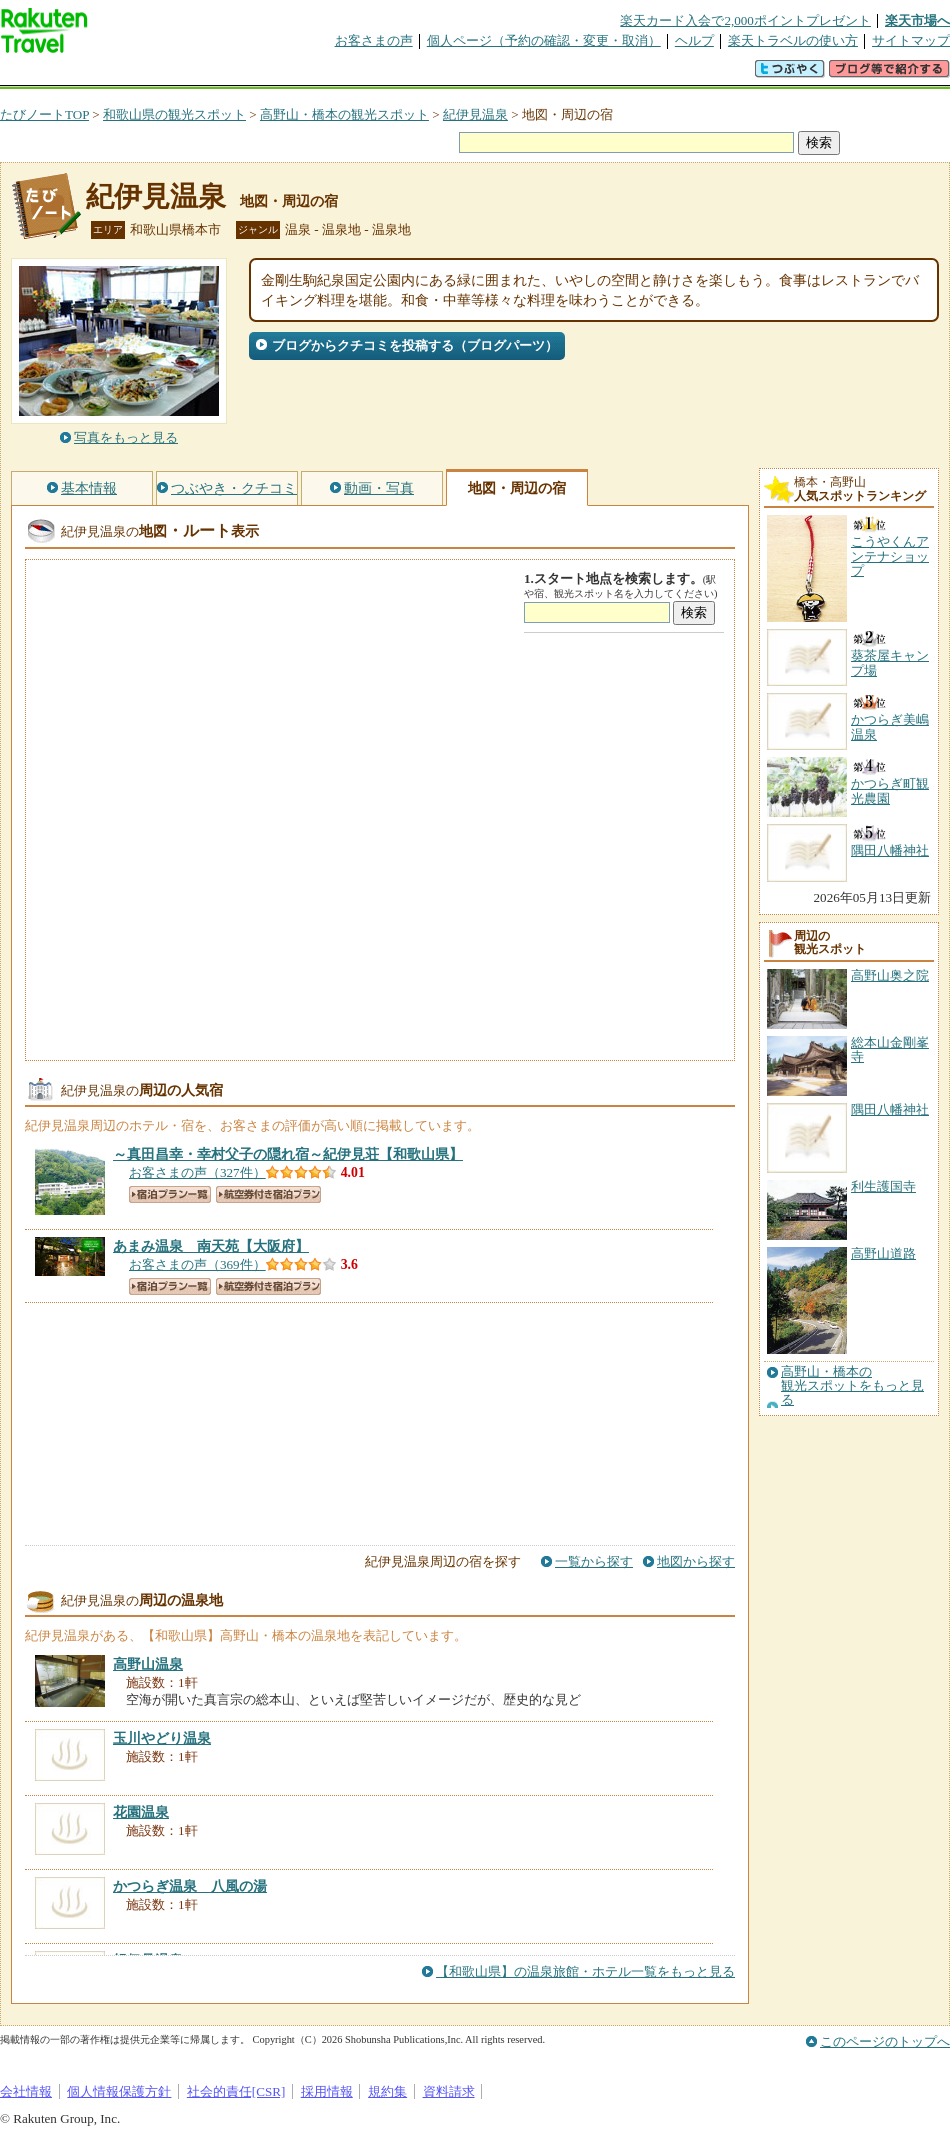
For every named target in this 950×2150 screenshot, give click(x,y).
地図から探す (696, 1561)
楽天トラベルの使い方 (793, 40)
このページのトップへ (885, 2041)
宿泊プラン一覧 (170, 1194)
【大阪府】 (211, 1246)
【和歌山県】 (288, 1154)
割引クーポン (316, 74)
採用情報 (327, 2091)
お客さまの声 (374, 40)
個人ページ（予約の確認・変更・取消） (544, 40)
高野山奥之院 (890, 975)
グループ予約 (398, 74)
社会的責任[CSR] (236, 2091)
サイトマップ (911, 40)
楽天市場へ (917, 20)
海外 (152, 74)
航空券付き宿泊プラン (268, 1194)
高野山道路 (883, 1253)
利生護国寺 (883, 1186)
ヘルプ (694, 40)
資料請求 (449, 2091)
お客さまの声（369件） (197, 1264)
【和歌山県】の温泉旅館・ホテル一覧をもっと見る (585, 1971)
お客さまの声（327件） (197, 1172)
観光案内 (480, 74)
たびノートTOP (44, 114)
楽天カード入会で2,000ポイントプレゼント (745, 20)
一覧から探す (594, 1561)
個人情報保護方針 (119, 2091)
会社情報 (26, 2091)
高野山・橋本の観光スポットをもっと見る (852, 1386)
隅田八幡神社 (890, 1109)
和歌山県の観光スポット (174, 114)
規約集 (387, 2091)
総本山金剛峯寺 (890, 1049)
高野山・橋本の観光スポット (344, 114)
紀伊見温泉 (475, 114)
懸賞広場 (234, 74)
